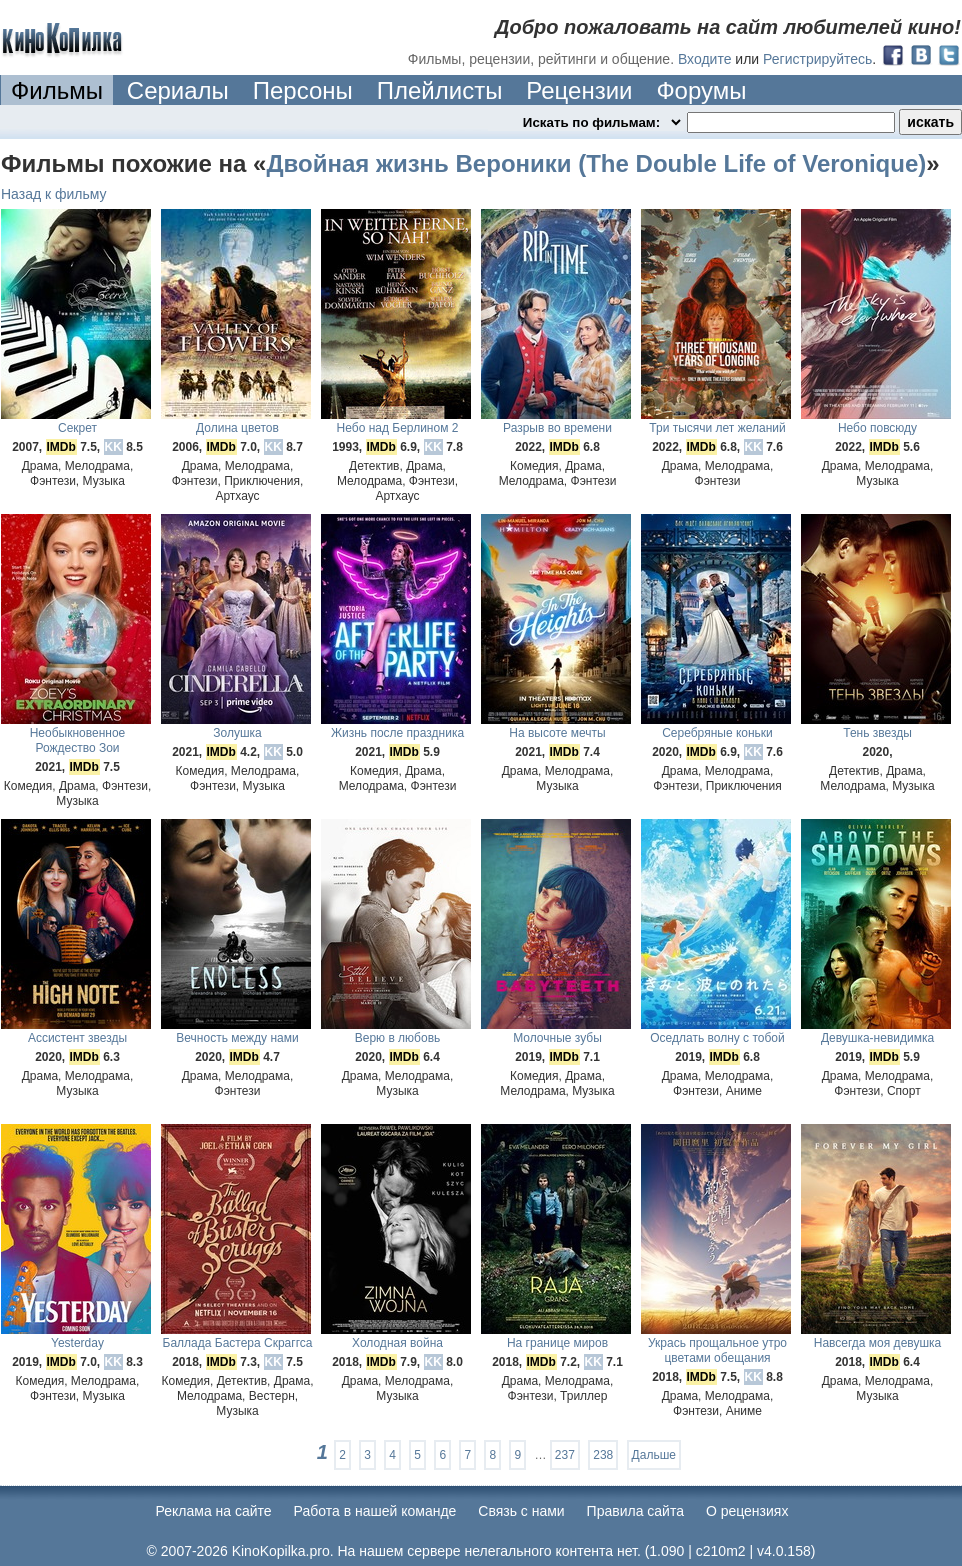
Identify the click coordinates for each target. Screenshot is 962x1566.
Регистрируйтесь (817, 59)
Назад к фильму (54, 194)
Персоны (303, 90)
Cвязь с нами (521, 1511)
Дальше (654, 1455)
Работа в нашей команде (375, 1511)
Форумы (701, 90)
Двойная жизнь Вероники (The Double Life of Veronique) (596, 163)
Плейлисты (440, 90)
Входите (705, 59)
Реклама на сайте (214, 1511)
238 (603, 1455)
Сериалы (178, 90)
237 (565, 1455)
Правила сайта (635, 1511)
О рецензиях (747, 1511)
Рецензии (579, 90)
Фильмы (57, 90)
